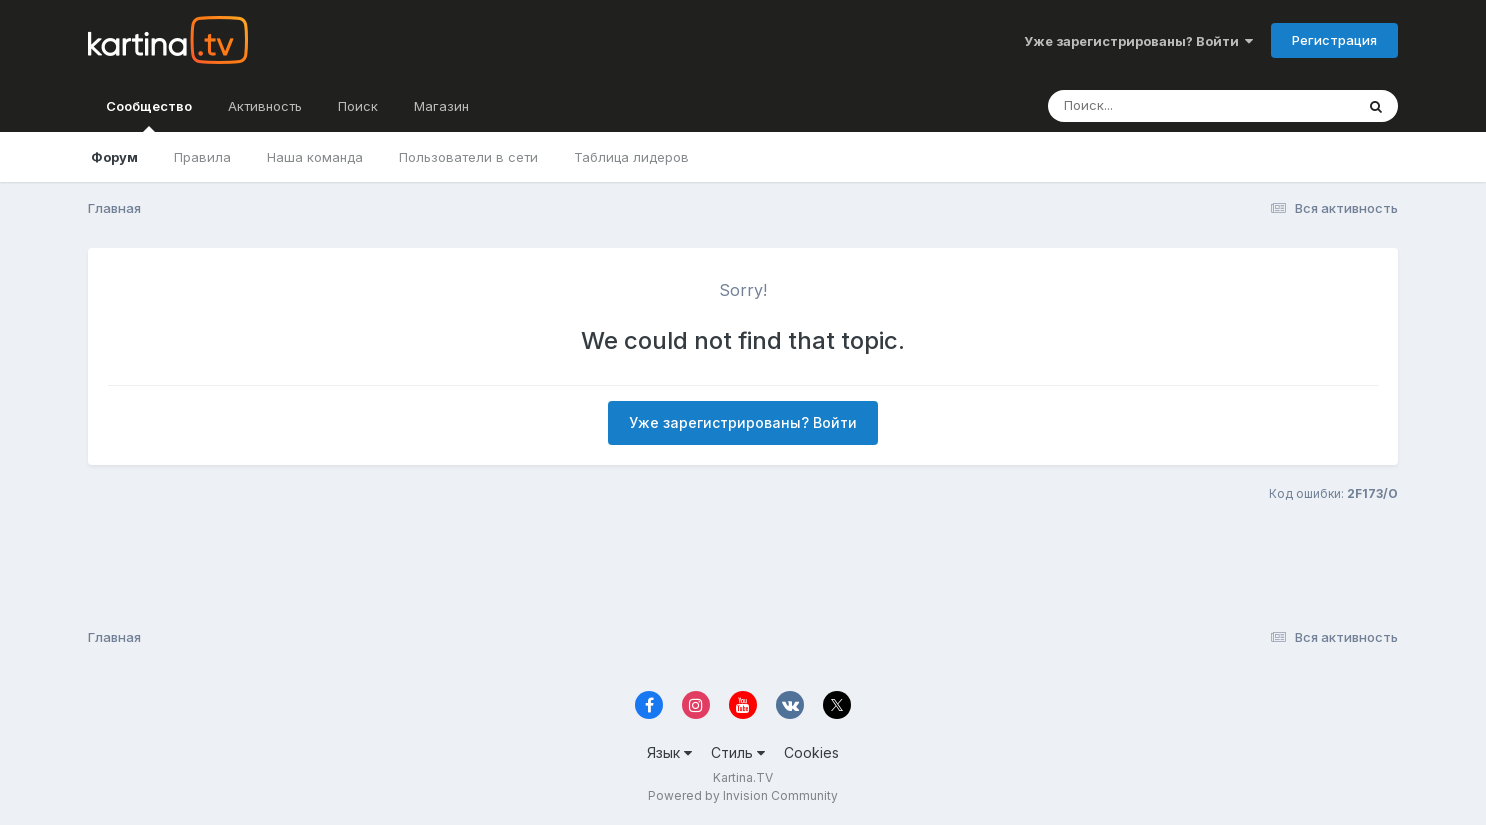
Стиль (738, 752)
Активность (265, 106)
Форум (114, 157)
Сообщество (149, 115)
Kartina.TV (743, 777)
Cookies (811, 752)
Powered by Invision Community (743, 795)
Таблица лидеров (631, 157)
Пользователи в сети (468, 157)
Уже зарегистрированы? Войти (1138, 41)
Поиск (358, 106)
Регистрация (1334, 40)
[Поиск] (1163, 106)
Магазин (441, 106)
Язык (669, 752)
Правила (202, 157)
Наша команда (315, 157)
